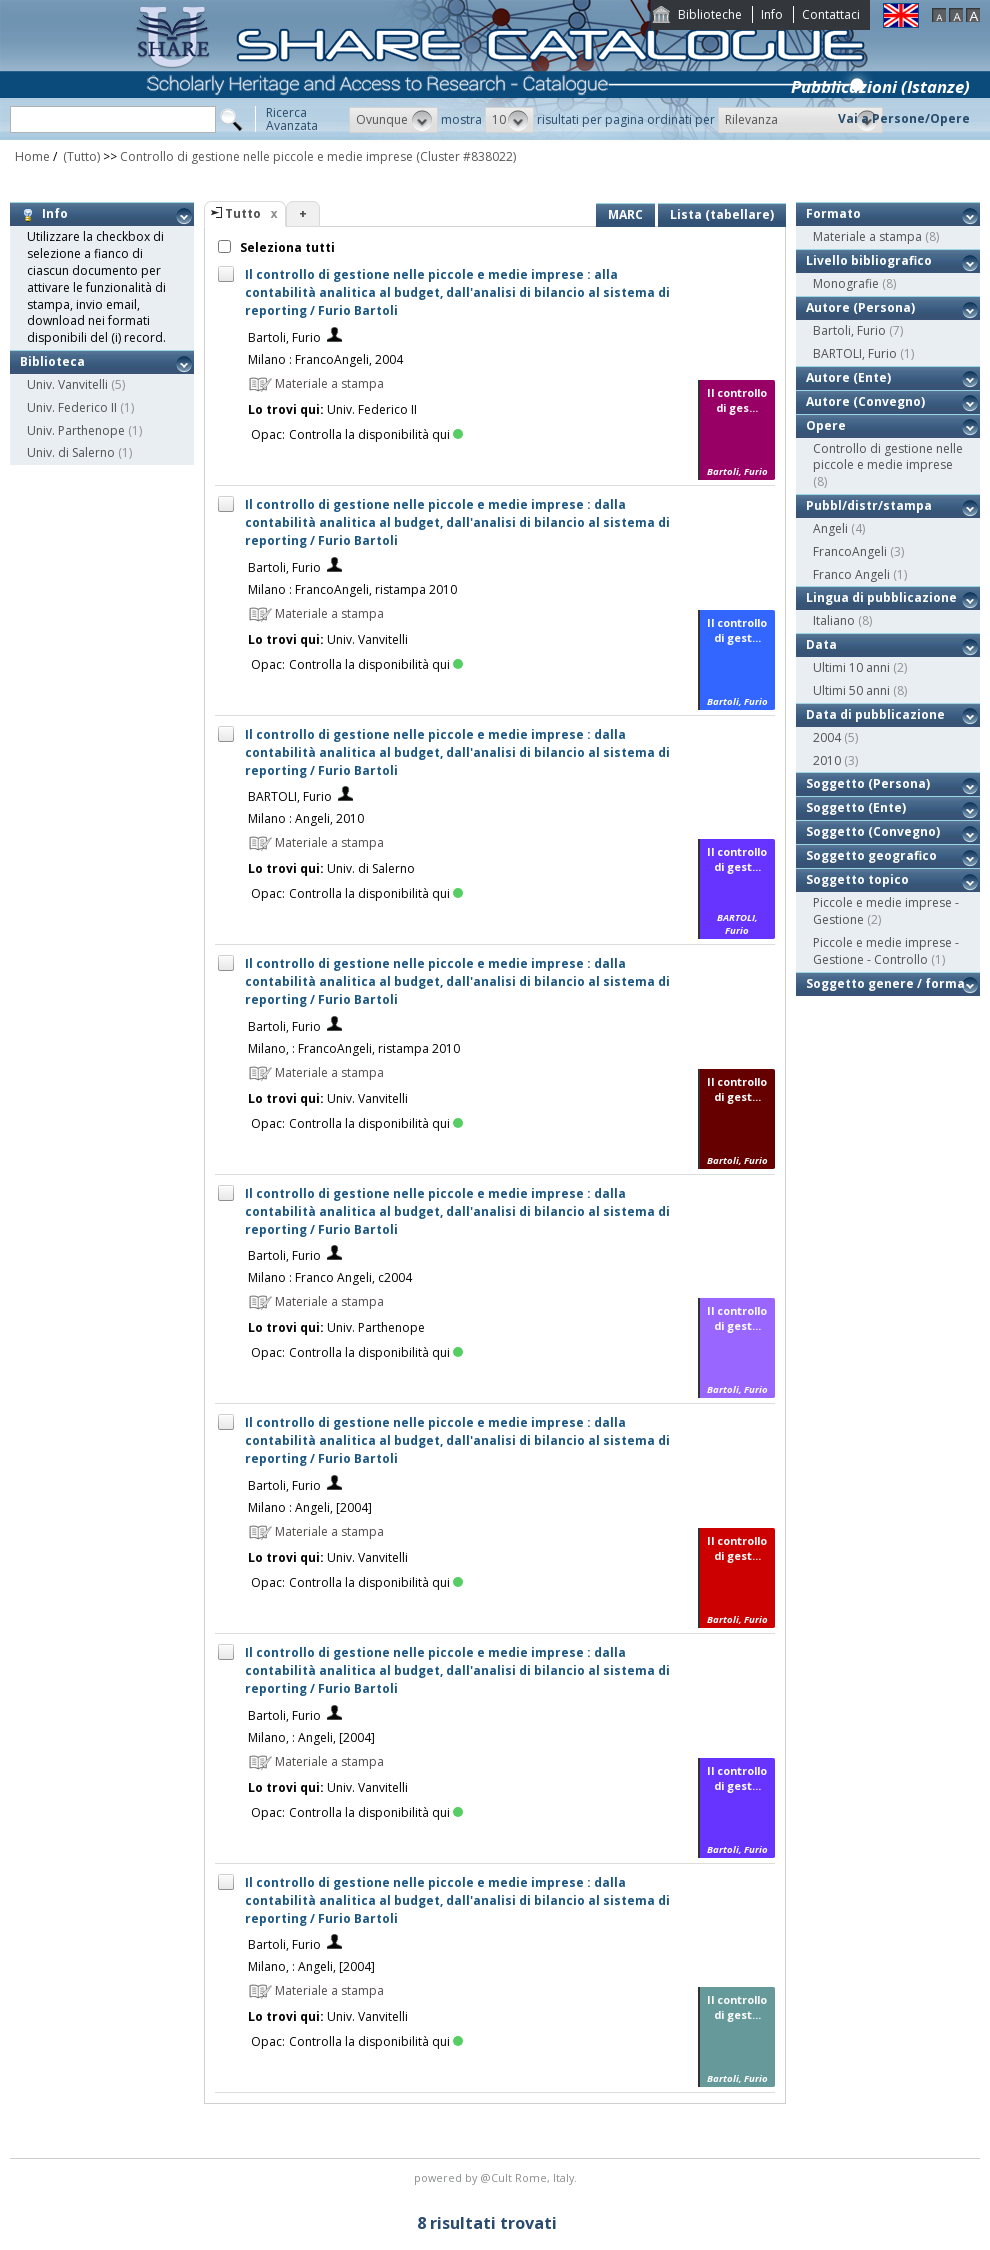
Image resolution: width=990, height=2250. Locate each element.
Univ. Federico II (72, 407)
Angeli (830, 528)
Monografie (846, 283)
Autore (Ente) (848, 377)
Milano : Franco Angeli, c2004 (330, 1277)
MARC (625, 214)
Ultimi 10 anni (851, 667)
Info (772, 14)
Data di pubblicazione (875, 714)
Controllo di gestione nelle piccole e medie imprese (266, 156)
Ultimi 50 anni (851, 690)
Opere (826, 425)
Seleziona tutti (286, 247)
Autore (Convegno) (865, 401)
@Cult (497, 2177)
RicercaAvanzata (292, 119)
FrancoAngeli (850, 551)
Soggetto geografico (871, 855)
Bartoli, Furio (284, 337)
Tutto (243, 213)
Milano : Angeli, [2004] (310, 1507)
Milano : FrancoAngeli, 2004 (325, 359)
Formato (833, 213)
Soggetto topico (857, 879)
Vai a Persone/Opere (904, 118)
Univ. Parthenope (76, 430)
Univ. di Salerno (71, 452)
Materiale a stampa (867, 236)
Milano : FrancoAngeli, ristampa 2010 (352, 589)
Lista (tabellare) (722, 214)
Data (821, 644)
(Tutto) (80, 156)
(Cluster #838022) (466, 156)
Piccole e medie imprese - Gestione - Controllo (886, 951)
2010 (827, 760)
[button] (393, 120)
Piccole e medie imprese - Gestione (886, 911)
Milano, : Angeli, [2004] (311, 1737)
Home (32, 156)
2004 (827, 737)
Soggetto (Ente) (856, 807)
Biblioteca (52, 361)
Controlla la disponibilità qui (376, 434)
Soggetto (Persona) (868, 783)
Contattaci (831, 14)
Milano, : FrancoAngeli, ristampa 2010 (354, 1048)
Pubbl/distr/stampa (869, 505)
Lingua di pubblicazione (881, 597)
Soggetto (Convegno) (873, 831)
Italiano (834, 620)
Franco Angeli (851, 574)
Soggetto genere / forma (885, 983)
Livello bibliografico (869, 260)
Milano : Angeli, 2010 (306, 818)
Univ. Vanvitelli (67, 384)
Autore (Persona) (860, 307)
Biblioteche (710, 14)
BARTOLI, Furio (290, 796)
